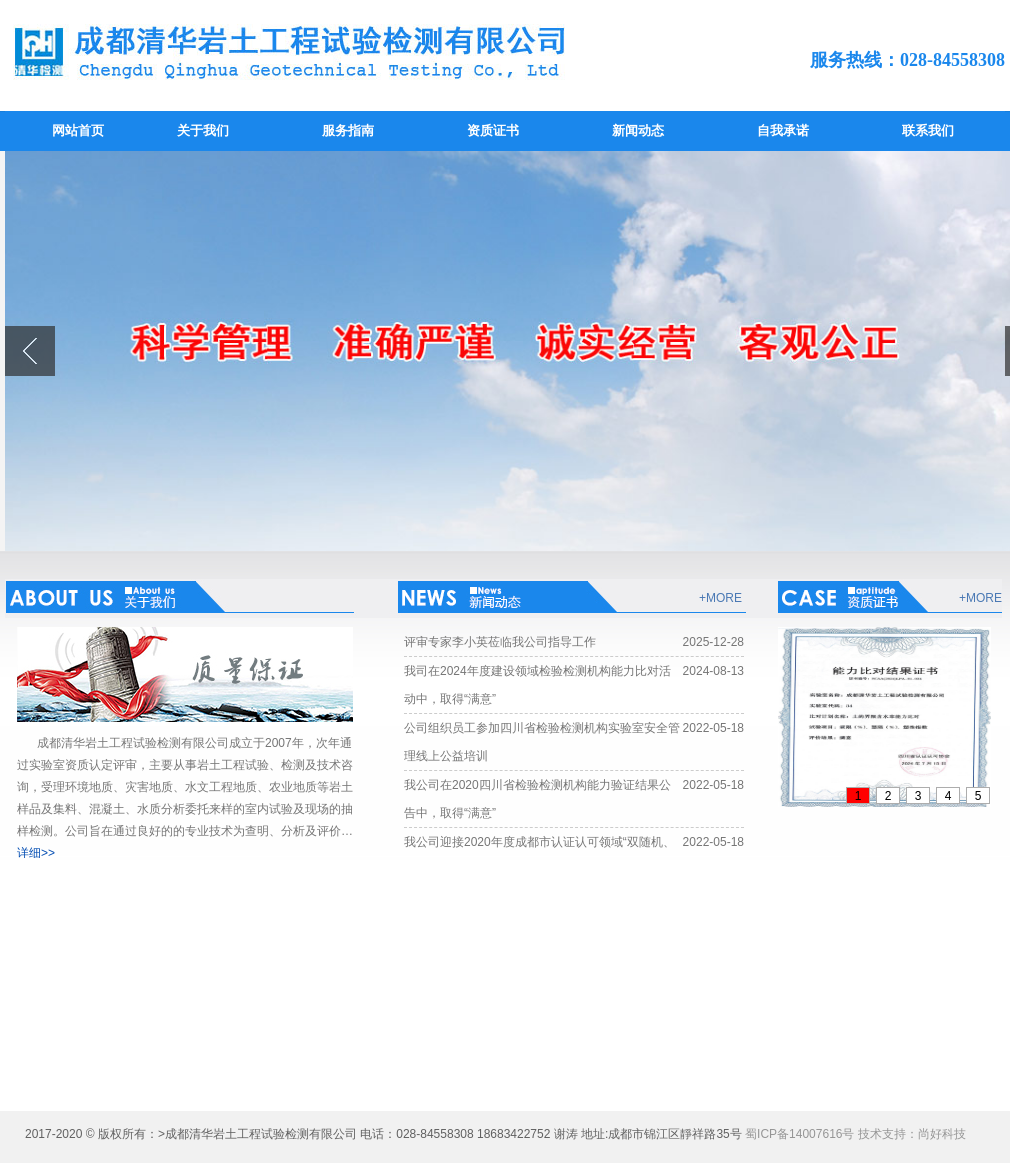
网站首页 (78, 130)
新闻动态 (638, 130)
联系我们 (928, 130)
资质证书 (493, 130)
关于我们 (203, 130)
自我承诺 (783, 130)
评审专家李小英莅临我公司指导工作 (500, 642)
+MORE (720, 598)
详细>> (36, 853)
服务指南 (348, 130)
